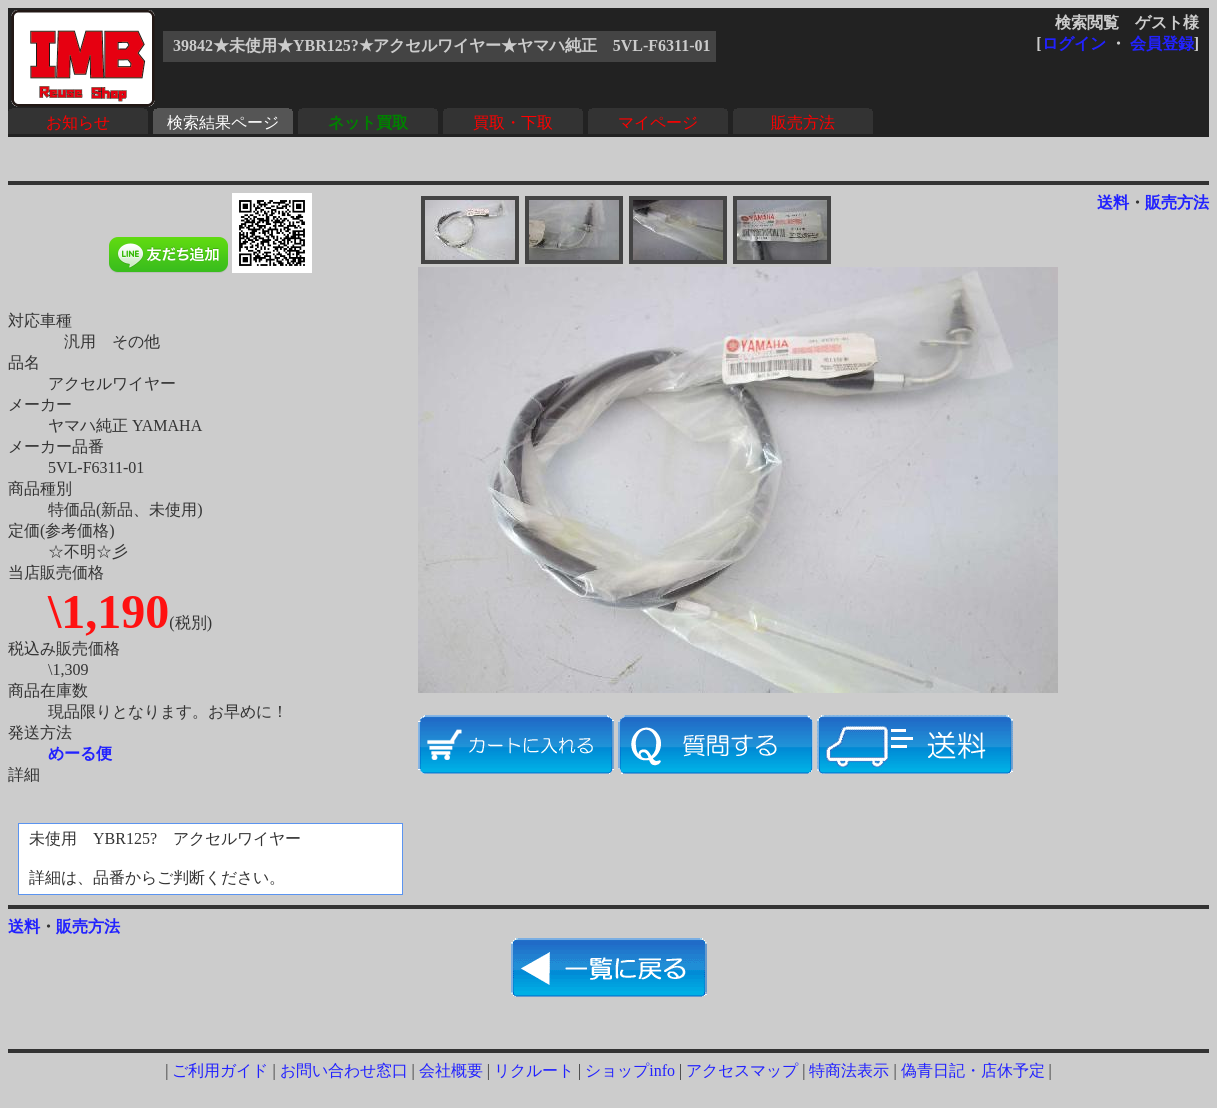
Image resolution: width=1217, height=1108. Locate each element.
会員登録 (1162, 43)
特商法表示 (849, 1070)
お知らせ (78, 122)
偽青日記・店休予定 (973, 1070)
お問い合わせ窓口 (344, 1070)
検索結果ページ (223, 122)
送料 (1113, 202)
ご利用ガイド (220, 1070)
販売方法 (803, 122)
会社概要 (451, 1070)
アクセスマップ (742, 1070)
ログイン (1074, 43)
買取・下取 (513, 122)
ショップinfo (630, 1070)
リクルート (534, 1070)
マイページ (658, 122)
